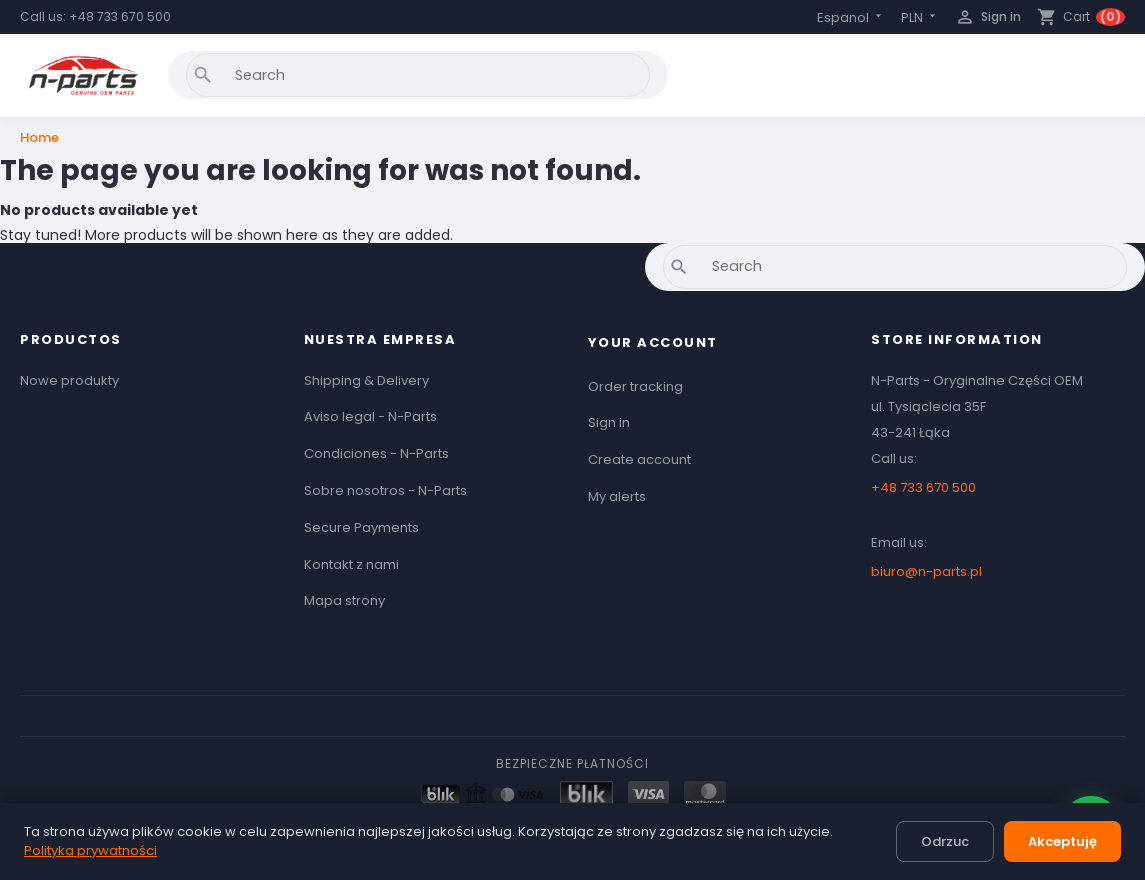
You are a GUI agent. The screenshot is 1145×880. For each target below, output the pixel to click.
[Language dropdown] (851, 17)
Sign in (609, 422)
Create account (639, 459)
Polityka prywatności (90, 850)
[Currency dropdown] (920, 17)
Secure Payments (361, 527)
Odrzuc (945, 841)
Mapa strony (344, 600)
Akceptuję (1062, 841)
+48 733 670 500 (120, 16)
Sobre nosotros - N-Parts (385, 490)
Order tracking (635, 386)
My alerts (617, 496)
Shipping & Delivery (366, 380)
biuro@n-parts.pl (926, 571)
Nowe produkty (69, 380)
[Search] (418, 75)
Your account (653, 342)
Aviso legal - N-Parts (370, 416)
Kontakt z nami (351, 564)
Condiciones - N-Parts (376, 453)
